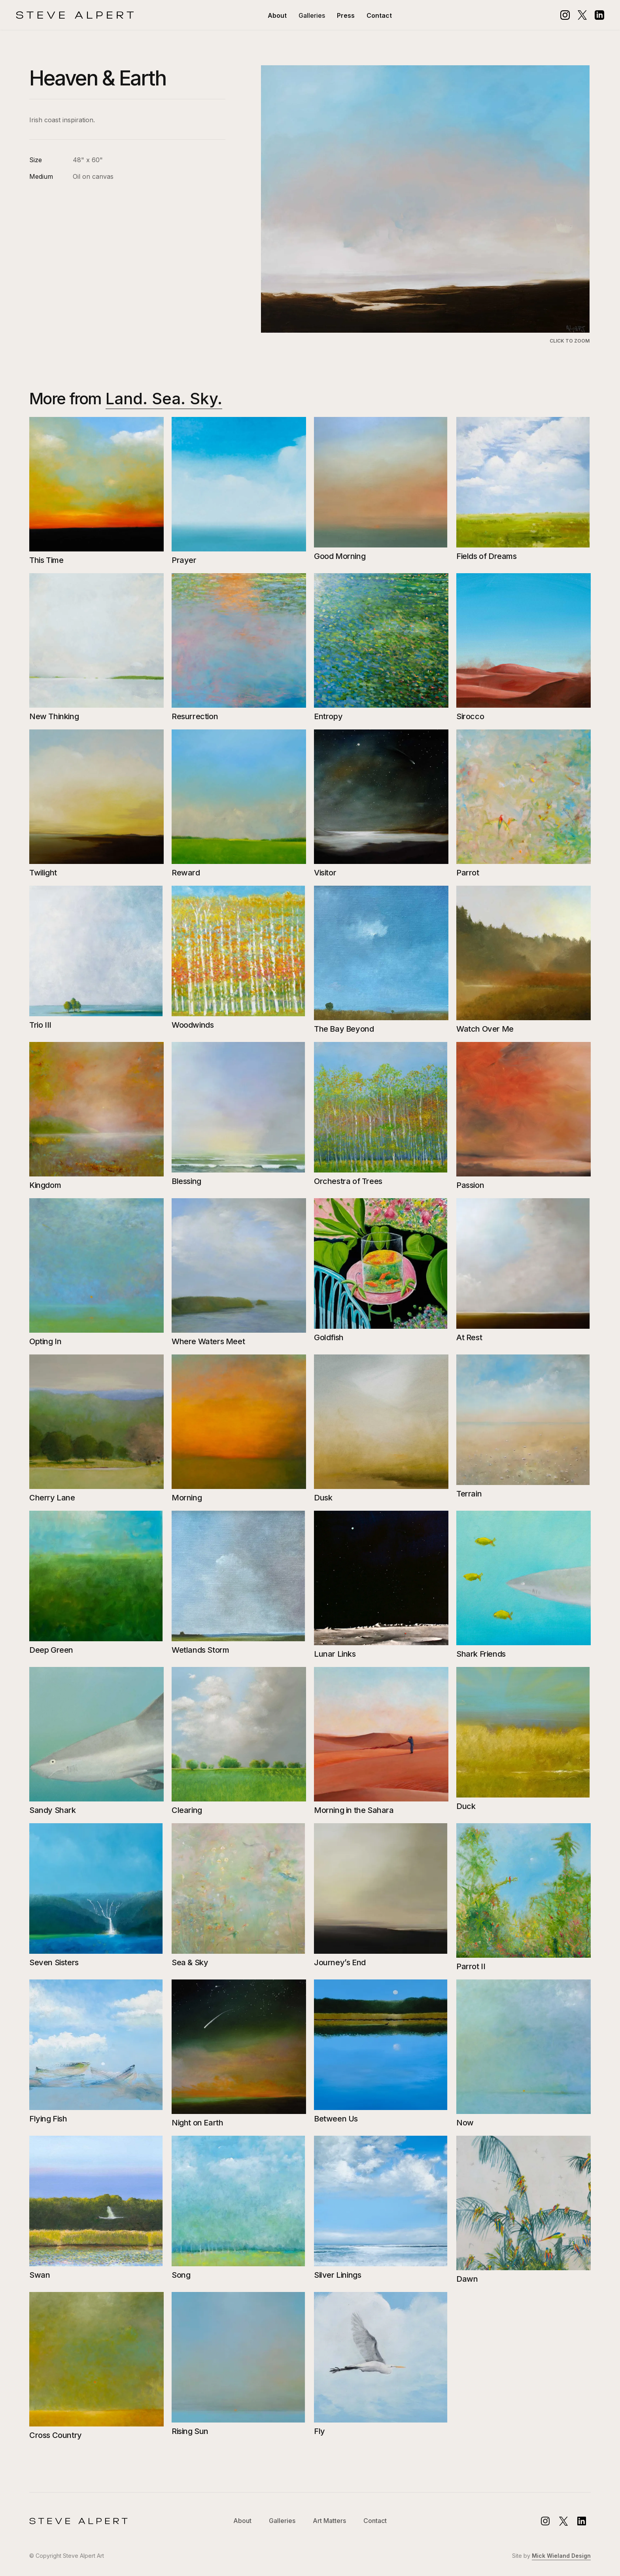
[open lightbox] (425, 205)
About (277, 15)
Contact (379, 15)
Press (346, 15)
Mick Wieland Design (561, 2555)
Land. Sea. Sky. (164, 398)
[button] (312, 15)
